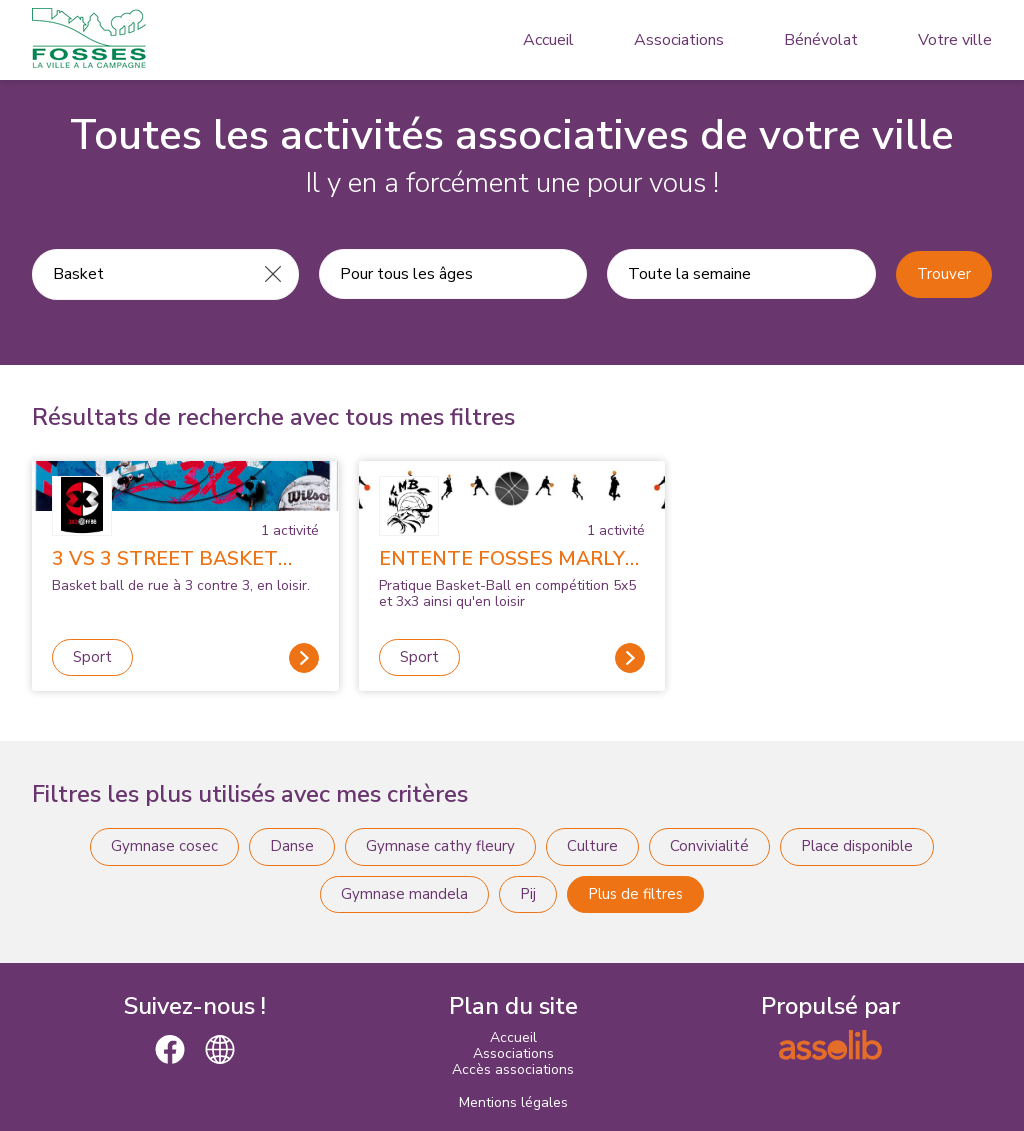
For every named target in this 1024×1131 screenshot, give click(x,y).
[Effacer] (273, 274)
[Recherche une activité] (140, 274)
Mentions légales (513, 1102)
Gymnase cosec (164, 846)
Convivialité (709, 846)
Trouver (944, 274)
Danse (292, 846)
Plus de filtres (635, 894)
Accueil (548, 40)
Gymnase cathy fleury (440, 846)
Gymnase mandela (404, 894)
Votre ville (955, 40)
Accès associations (513, 1069)
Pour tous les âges (406, 274)
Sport (92, 657)
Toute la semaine (689, 274)
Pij (528, 894)
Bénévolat (821, 40)
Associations (679, 40)
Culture (592, 846)
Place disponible (857, 846)
